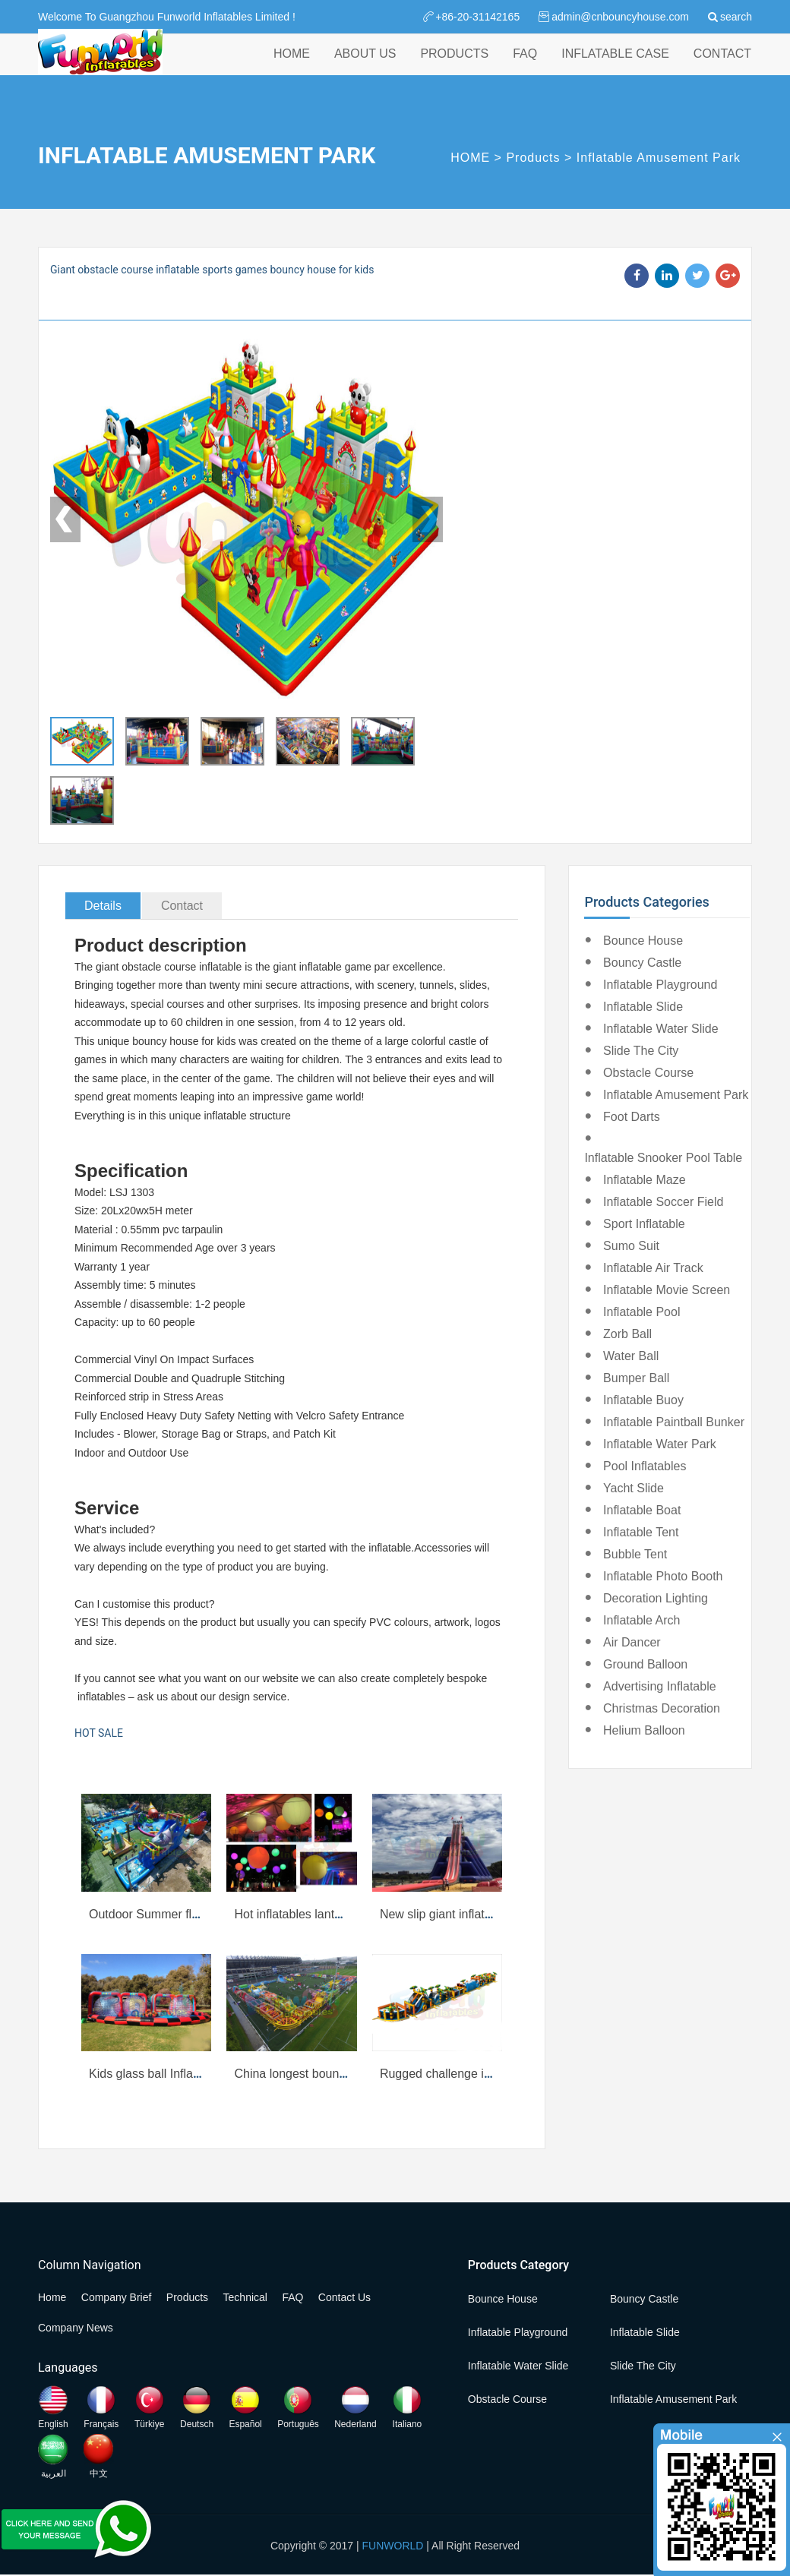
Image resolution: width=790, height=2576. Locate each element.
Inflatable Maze (644, 1179)
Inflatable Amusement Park (659, 157)
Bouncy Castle (642, 962)
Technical (245, 2297)
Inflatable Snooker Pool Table (663, 1157)
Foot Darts (631, 1116)
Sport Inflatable (644, 1223)
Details (103, 905)
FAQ (525, 67)
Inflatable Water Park (659, 1444)
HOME (291, 67)
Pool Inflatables (644, 1466)
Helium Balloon (644, 1730)
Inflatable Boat (642, 1510)
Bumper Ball (636, 1378)
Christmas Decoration (661, 1708)
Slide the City (640, 1050)
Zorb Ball (627, 1333)
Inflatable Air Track (653, 1267)
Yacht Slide (633, 1488)
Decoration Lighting (655, 1598)
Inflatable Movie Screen (666, 1289)
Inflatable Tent (640, 1532)
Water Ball (631, 1356)
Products (533, 157)
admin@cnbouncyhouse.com (620, 17)
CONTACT (722, 67)
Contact (182, 905)
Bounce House (643, 940)
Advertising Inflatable (659, 1686)
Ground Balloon (645, 1664)
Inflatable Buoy (643, 1400)
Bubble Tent (635, 1554)
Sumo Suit (631, 1245)
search (736, 17)
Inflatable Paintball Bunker (673, 1422)
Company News (75, 2328)
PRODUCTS (454, 67)
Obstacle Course (648, 1072)
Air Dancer (632, 1642)
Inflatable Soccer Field (663, 1201)
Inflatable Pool (641, 1311)
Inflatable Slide (643, 1006)
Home (52, 2297)
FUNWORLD (393, 2546)
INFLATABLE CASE (615, 67)
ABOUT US (365, 67)
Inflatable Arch (641, 1620)
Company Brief (116, 2297)
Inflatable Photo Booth (662, 1576)
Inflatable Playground (660, 984)
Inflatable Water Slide (660, 1028)
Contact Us (344, 2297)
